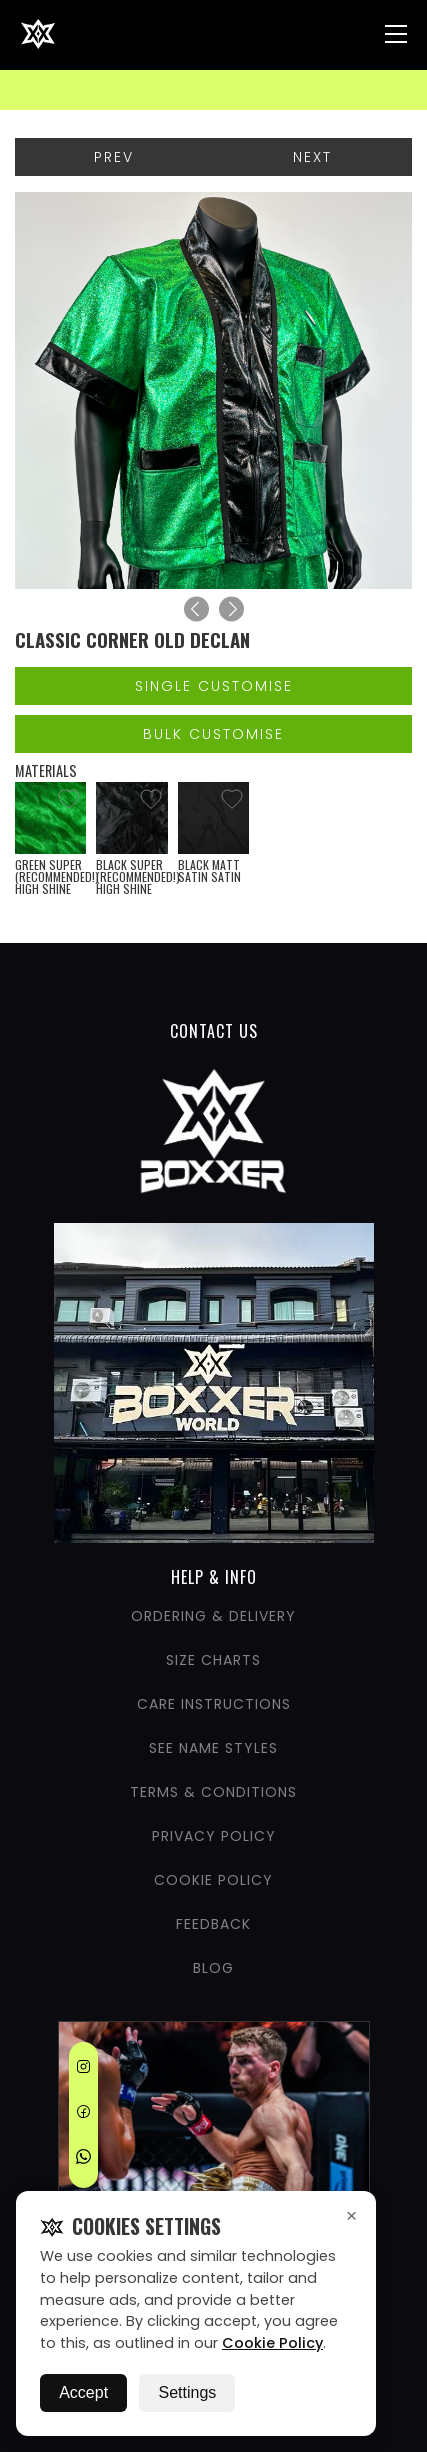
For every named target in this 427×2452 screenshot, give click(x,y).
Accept (83, 2392)
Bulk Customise (213, 734)
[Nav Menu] (396, 34)
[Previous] (196, 609)
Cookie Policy (272, 2343)
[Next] (231, 609)
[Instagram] (83, 2070)
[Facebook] (83, 2115)
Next (312, 157)
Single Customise (214, 686)
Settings (187, 2392)
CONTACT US (214, 1031)
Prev (114, 157)
